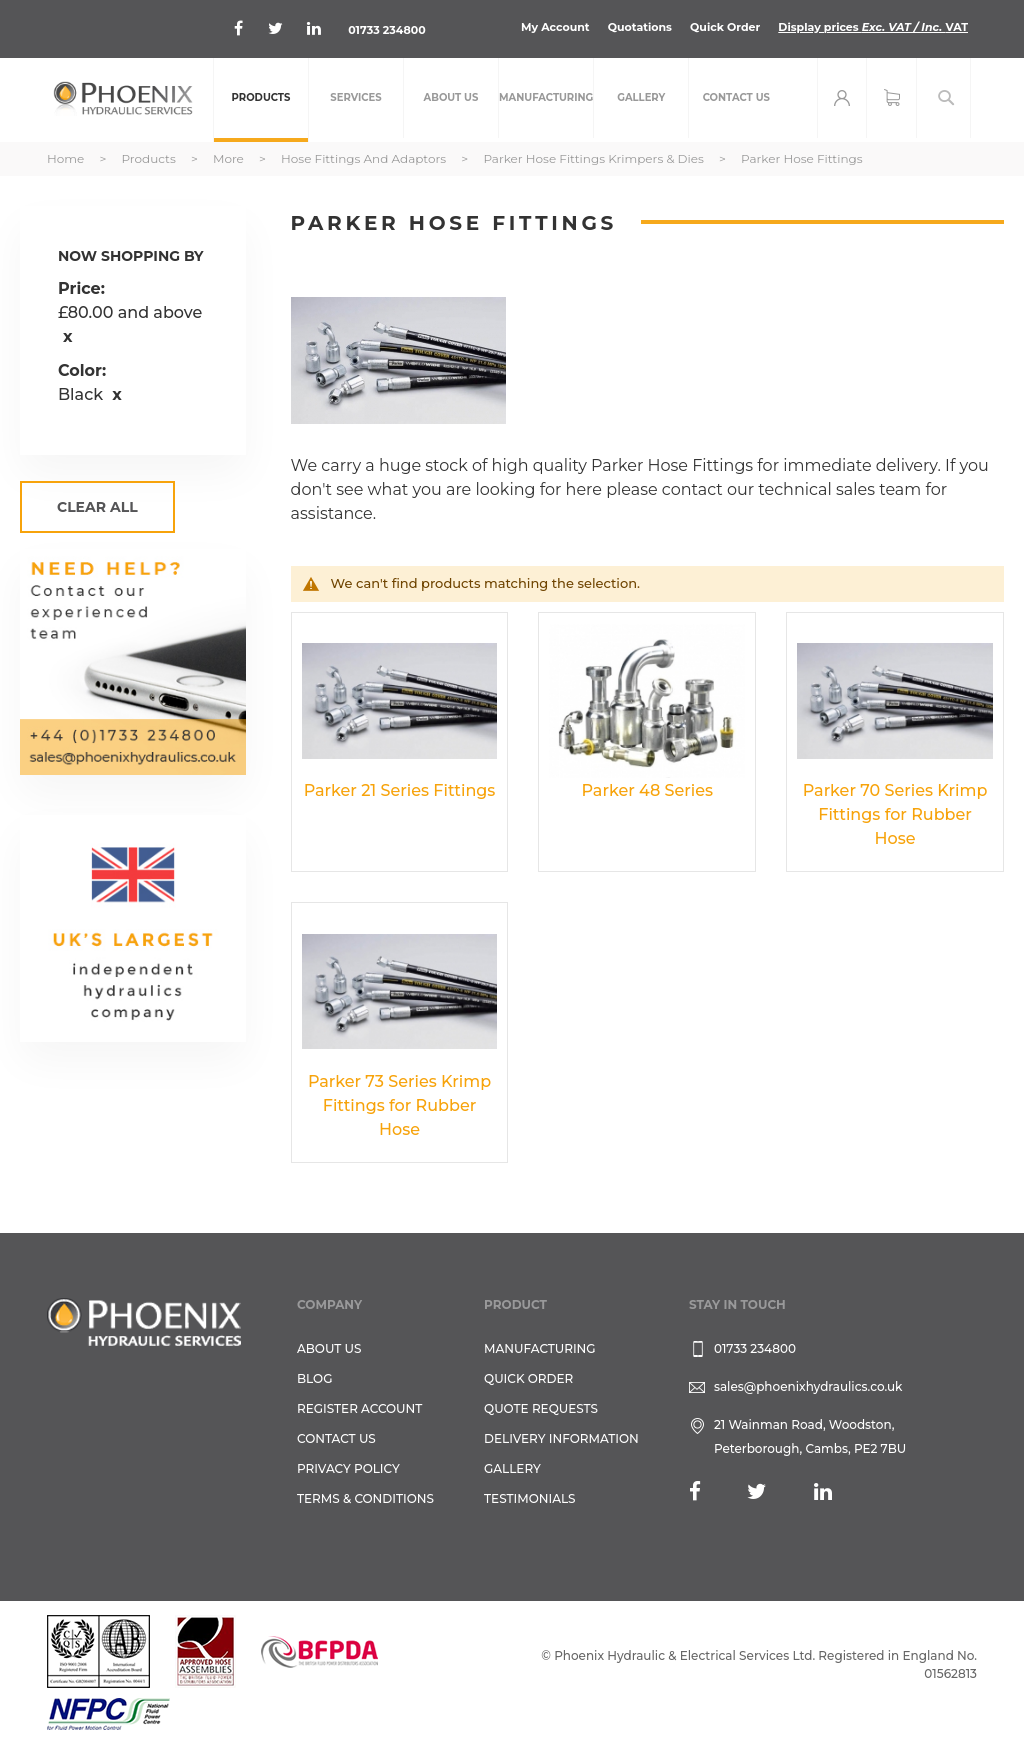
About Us (329, 1348)
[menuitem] (261, 100)
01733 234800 (386, 30)
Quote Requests (541, 1408)
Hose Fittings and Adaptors (365, 158)
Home (67, 158)
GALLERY (512, 1468)
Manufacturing (540, 1348)
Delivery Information (561, 1438)
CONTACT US (336, 1438)
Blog (314, 1378)
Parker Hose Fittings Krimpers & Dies (595, 158)
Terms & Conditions (365, 1498)
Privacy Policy (348, 1468)
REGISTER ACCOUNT (359, 1408)
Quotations (640, 27)
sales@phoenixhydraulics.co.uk (808, 1386)
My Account (555, 27)
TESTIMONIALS (529, 1498)
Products (149, 158)
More (230, 158)
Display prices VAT (873, 27)
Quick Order (725, 27)
